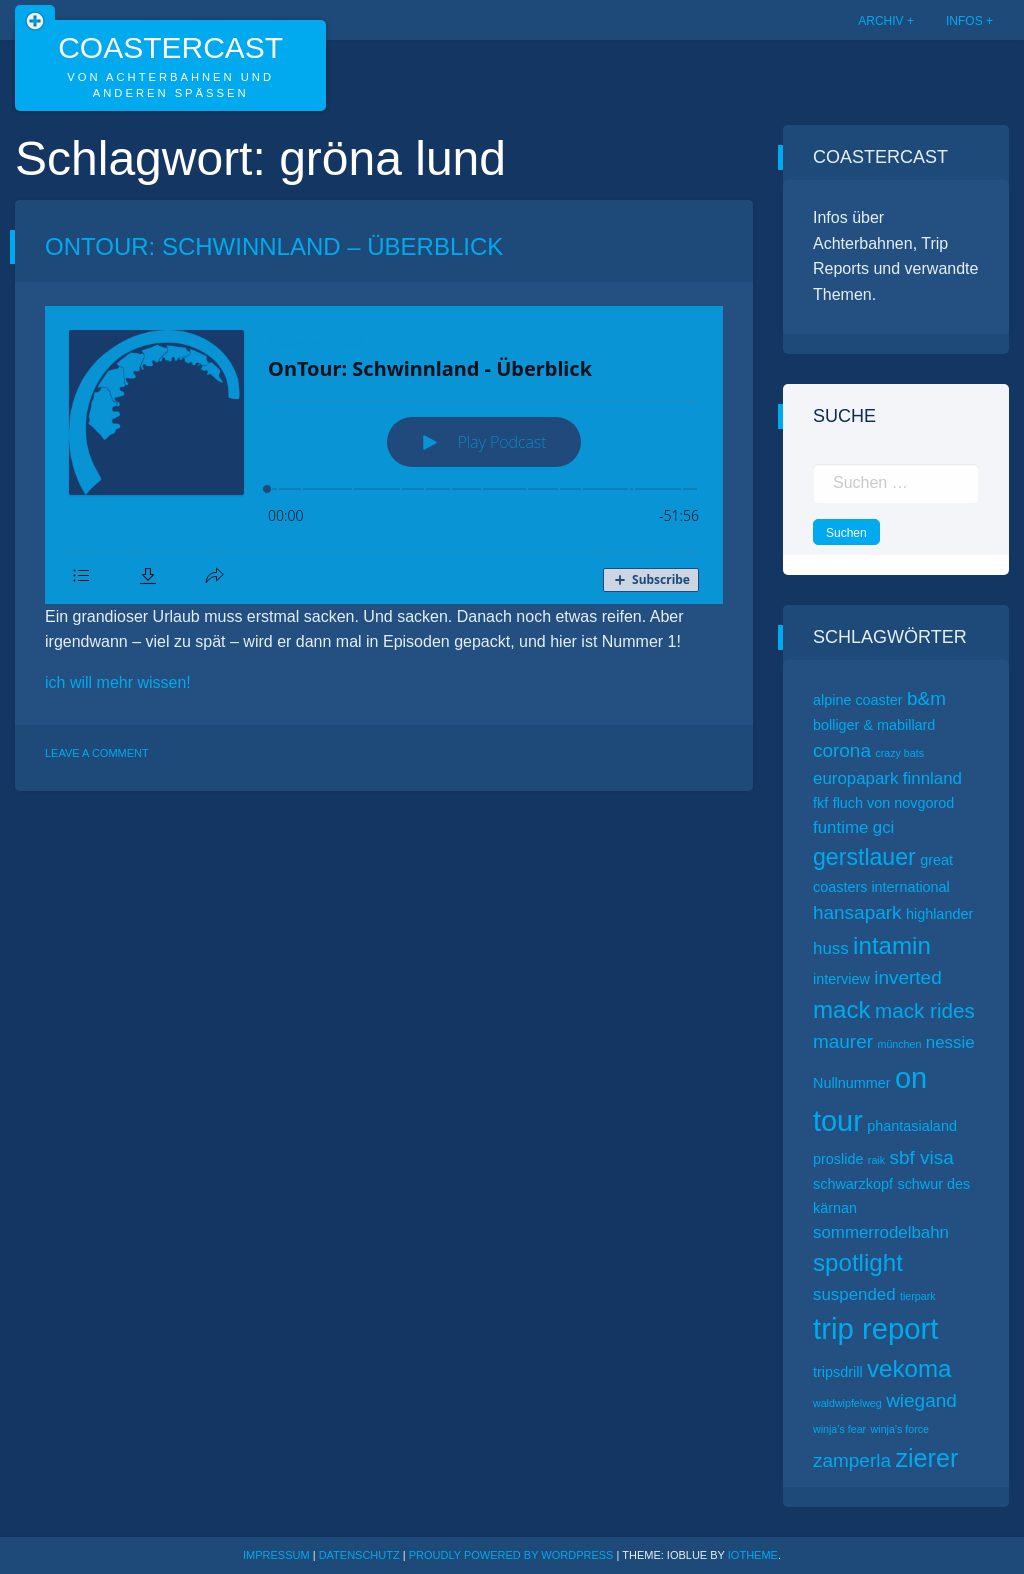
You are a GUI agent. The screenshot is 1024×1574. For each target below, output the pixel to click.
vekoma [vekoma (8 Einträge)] (909, 1368)
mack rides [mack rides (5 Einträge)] (925, 1010)
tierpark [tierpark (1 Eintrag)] (918, 1296)
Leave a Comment (97, 753)
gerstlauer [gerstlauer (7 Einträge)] (864, 857)
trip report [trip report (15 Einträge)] (876, 1328)
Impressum (276, 1555)
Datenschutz (359, 1555)
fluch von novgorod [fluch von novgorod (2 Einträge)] (894, 803)
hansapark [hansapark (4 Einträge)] (857, 912)
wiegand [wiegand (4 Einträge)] (921, 1400)
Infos (964, 21)
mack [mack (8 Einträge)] (842, 1009)
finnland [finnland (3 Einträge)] (932, 778)
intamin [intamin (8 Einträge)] (892, 945)
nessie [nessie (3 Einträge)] (950, 1042)
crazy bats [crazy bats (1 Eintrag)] (899, 753)
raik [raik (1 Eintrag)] (876, 1160)
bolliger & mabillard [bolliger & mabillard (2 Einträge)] (874, 725)
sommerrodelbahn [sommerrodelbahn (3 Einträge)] (881, 1232)
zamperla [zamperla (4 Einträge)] (852, 1460)
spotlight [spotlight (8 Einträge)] (858, 1262)
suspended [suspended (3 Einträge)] (854, 1294)
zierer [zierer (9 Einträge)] (926, 1458)
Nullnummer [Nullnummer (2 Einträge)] (852, 1083)
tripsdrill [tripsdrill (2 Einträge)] (838, 1372)
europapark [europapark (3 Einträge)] (855, 778)
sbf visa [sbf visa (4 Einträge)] (921, 1157)
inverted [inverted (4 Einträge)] (907, 977)
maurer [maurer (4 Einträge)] (843, 1041)
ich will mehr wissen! (118, 682)
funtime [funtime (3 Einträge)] (840, 827)
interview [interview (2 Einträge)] (841, 979)
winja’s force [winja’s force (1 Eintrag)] (900, 1429)
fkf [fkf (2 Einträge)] (820, 803)
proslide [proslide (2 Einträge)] (838, 1159)
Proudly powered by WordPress (513, 1555)
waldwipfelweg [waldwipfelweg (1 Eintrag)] (847, 1403)
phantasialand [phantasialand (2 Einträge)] (912, 1126)
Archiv (880, 21)
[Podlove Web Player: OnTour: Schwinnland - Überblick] (384, 455)
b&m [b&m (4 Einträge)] (926, 698)
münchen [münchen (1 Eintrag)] (900, 1044)
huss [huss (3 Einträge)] (831, 948)
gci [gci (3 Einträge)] (884, 827)
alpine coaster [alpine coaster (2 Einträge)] (858, 700)
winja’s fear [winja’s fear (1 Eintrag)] (839, 1429)
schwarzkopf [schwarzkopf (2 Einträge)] (853, 1184)
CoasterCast (170, 47)
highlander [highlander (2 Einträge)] (939, 914)
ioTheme (753, 1555)
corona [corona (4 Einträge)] (842, 750)
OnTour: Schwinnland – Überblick (274, 246)
